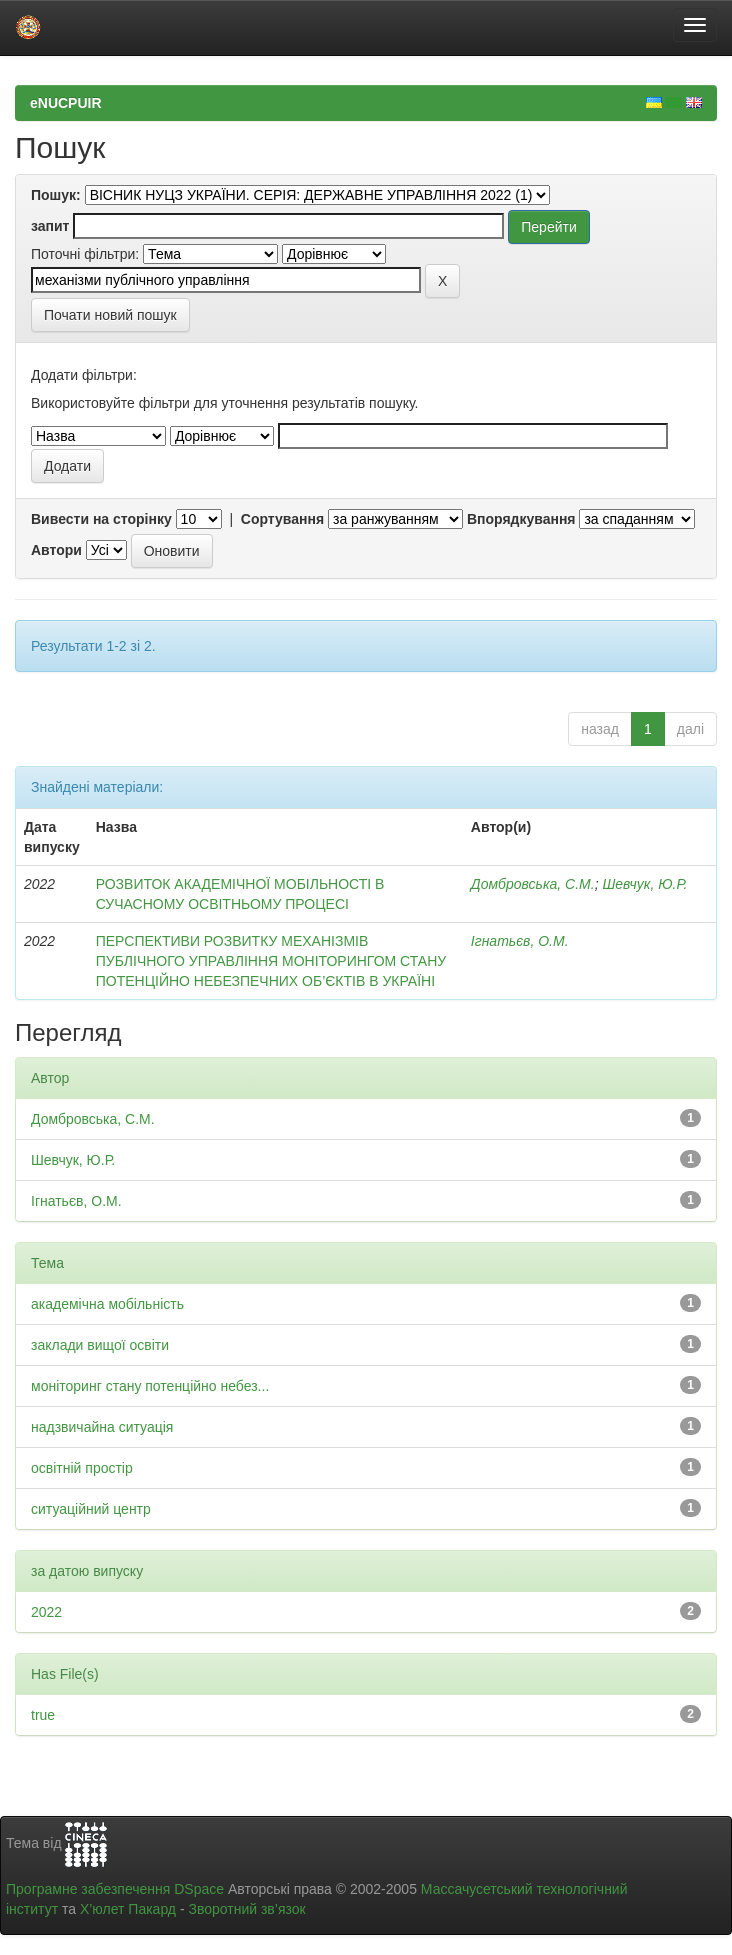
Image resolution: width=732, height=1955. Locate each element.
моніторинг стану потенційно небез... (150, 1386)
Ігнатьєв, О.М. (520, 941)
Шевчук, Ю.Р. (644, 884)
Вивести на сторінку (101, 519)
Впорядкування (521, 519)
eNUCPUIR (66, 103)
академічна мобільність (107, 1304)
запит (50, 226)
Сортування (282, 519)
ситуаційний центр (91, 1509)
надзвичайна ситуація (102, 1427)
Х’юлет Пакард (128, 1909)
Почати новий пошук (110, 315)
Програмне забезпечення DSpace (115, 1889)
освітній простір (82, 1468)
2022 (46, 1612)
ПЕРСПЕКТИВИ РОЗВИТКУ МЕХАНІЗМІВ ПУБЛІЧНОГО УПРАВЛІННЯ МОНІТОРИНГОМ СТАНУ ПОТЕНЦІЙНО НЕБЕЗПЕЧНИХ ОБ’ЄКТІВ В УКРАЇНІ (271, 961)
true (43, 1715)
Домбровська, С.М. (533, 884)
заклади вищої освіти (100, 1345)
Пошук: (56, 195)
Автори (56, 550)
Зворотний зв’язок (246, 1909)
